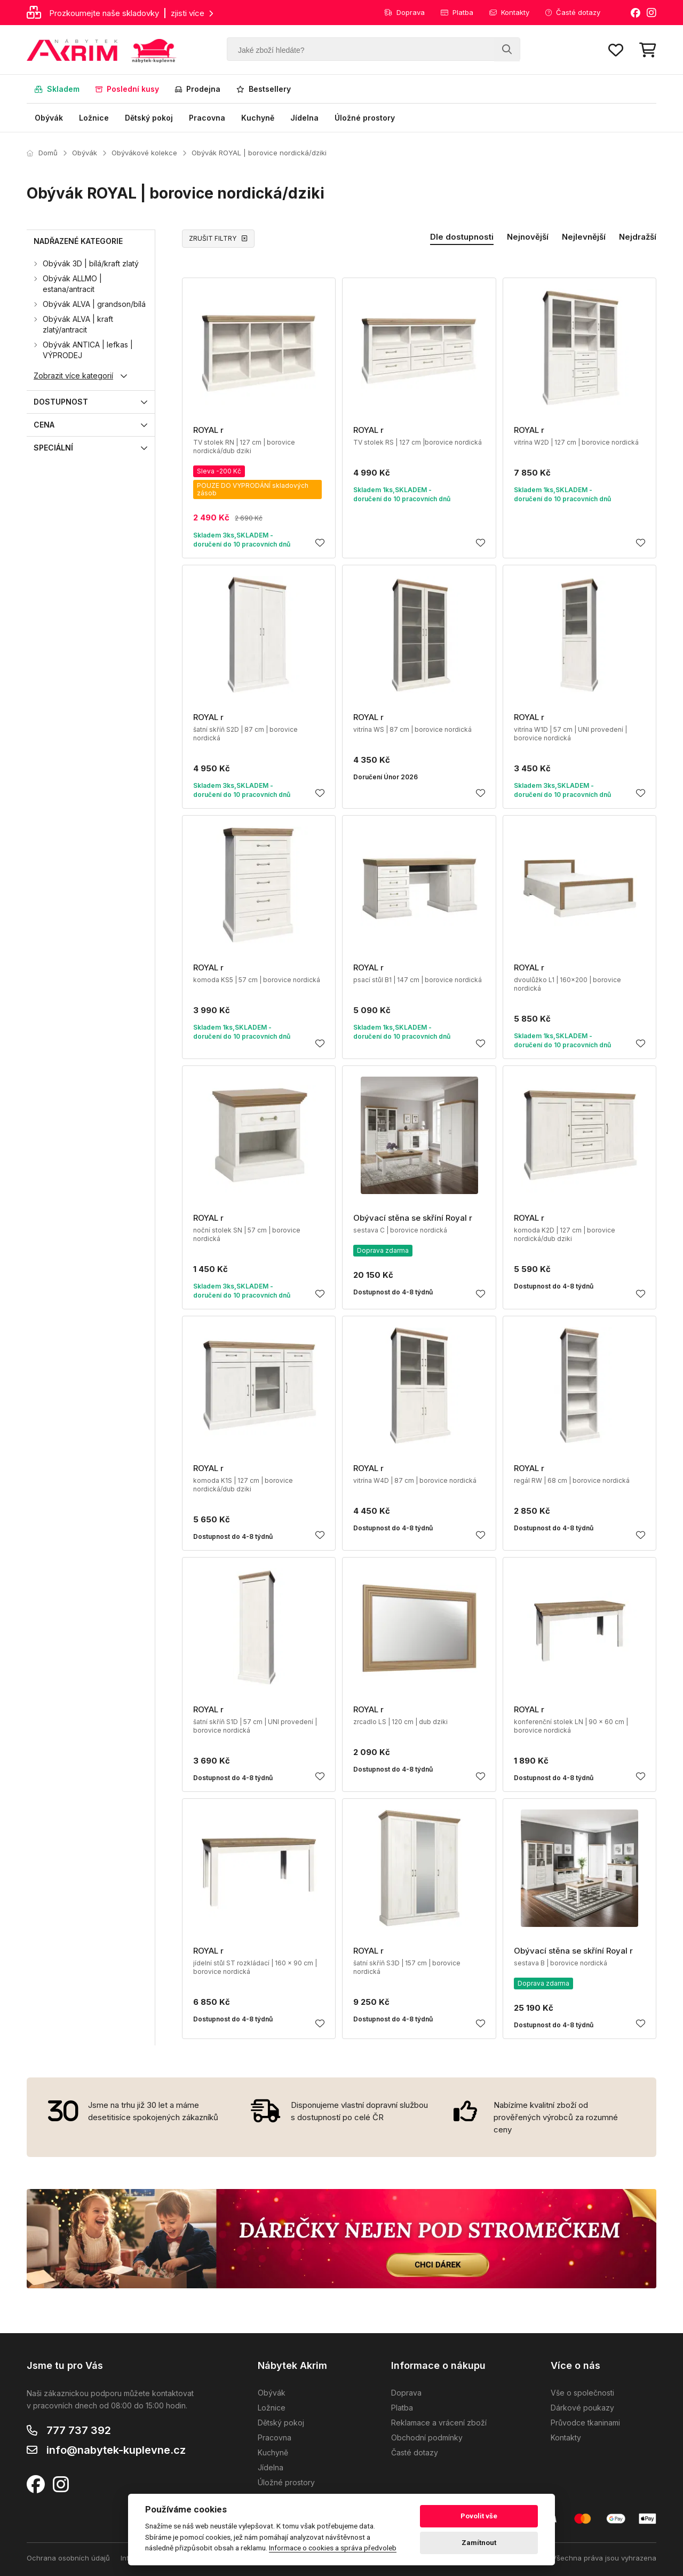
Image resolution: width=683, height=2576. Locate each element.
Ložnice (94, 117)
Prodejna (197, 88)
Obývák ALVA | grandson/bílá (94, 304)
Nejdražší (637, 237)
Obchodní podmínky (427, 2437)
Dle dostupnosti (462, 237)
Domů (42, 152)
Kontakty (509, 12)
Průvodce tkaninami (585, 2422)
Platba (457, 12)
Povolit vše (478, 2516)
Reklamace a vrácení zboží (439, 2422)
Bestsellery (263, 88)
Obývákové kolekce (144, 152)
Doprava (404, 12)
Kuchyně (257, 117)
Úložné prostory (365, 117)
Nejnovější (528, 237)
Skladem (57, 88)
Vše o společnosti (582, 2392)
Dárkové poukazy (582, 2407)
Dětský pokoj (149, 117)
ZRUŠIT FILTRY (218, 238)
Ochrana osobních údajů (68, 2558)
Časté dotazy (572, 12)
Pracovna (207, 117)
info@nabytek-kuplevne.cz (116, 2450)
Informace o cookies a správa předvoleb (332, 2547)
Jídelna (304, 117)
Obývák (49, 117)
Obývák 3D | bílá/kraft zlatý (91, 263)
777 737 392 (78, 2430)
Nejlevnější (584, 237)
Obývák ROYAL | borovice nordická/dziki (259, 152)
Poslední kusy (127, 88)
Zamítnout (479, 2543)
